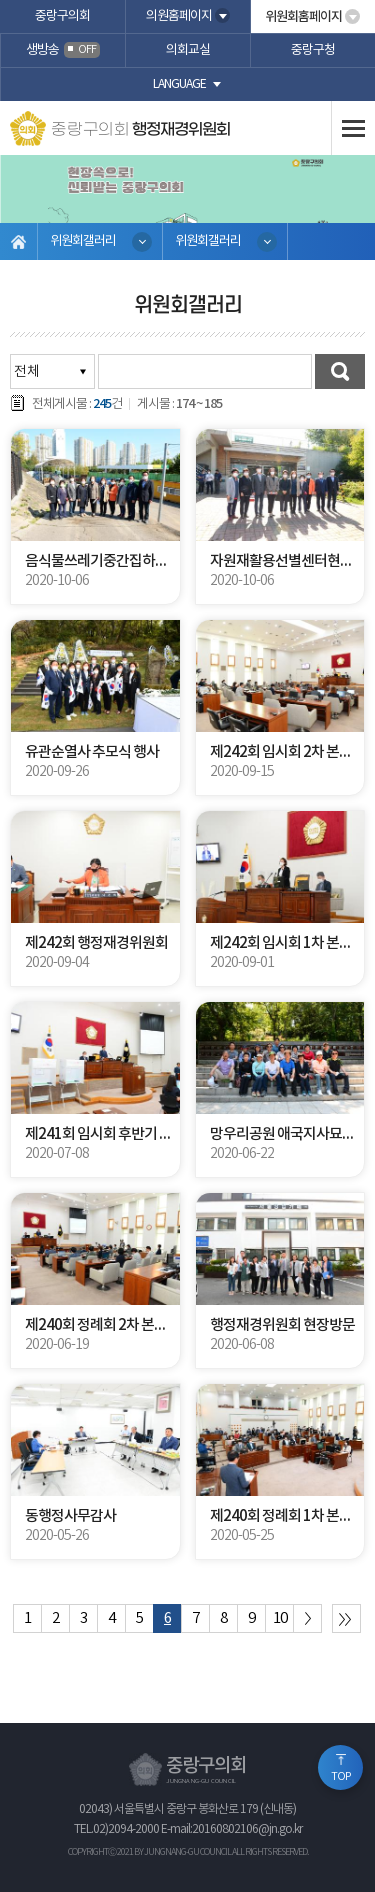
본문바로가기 (0, 0)
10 (280, 1618)
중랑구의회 (62, 16)
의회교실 (188, 50)
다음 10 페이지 (307, 1618)
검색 (340, 371)
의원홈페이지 (179, 16)
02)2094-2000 (126, 1829)
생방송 (63, 50)
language (179, 84)
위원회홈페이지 (303, 17)
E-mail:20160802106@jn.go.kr (231, 1829)
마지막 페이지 (346, 1618)
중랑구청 (313, 50)
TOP (341, 1777)
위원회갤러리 (83, 241)
